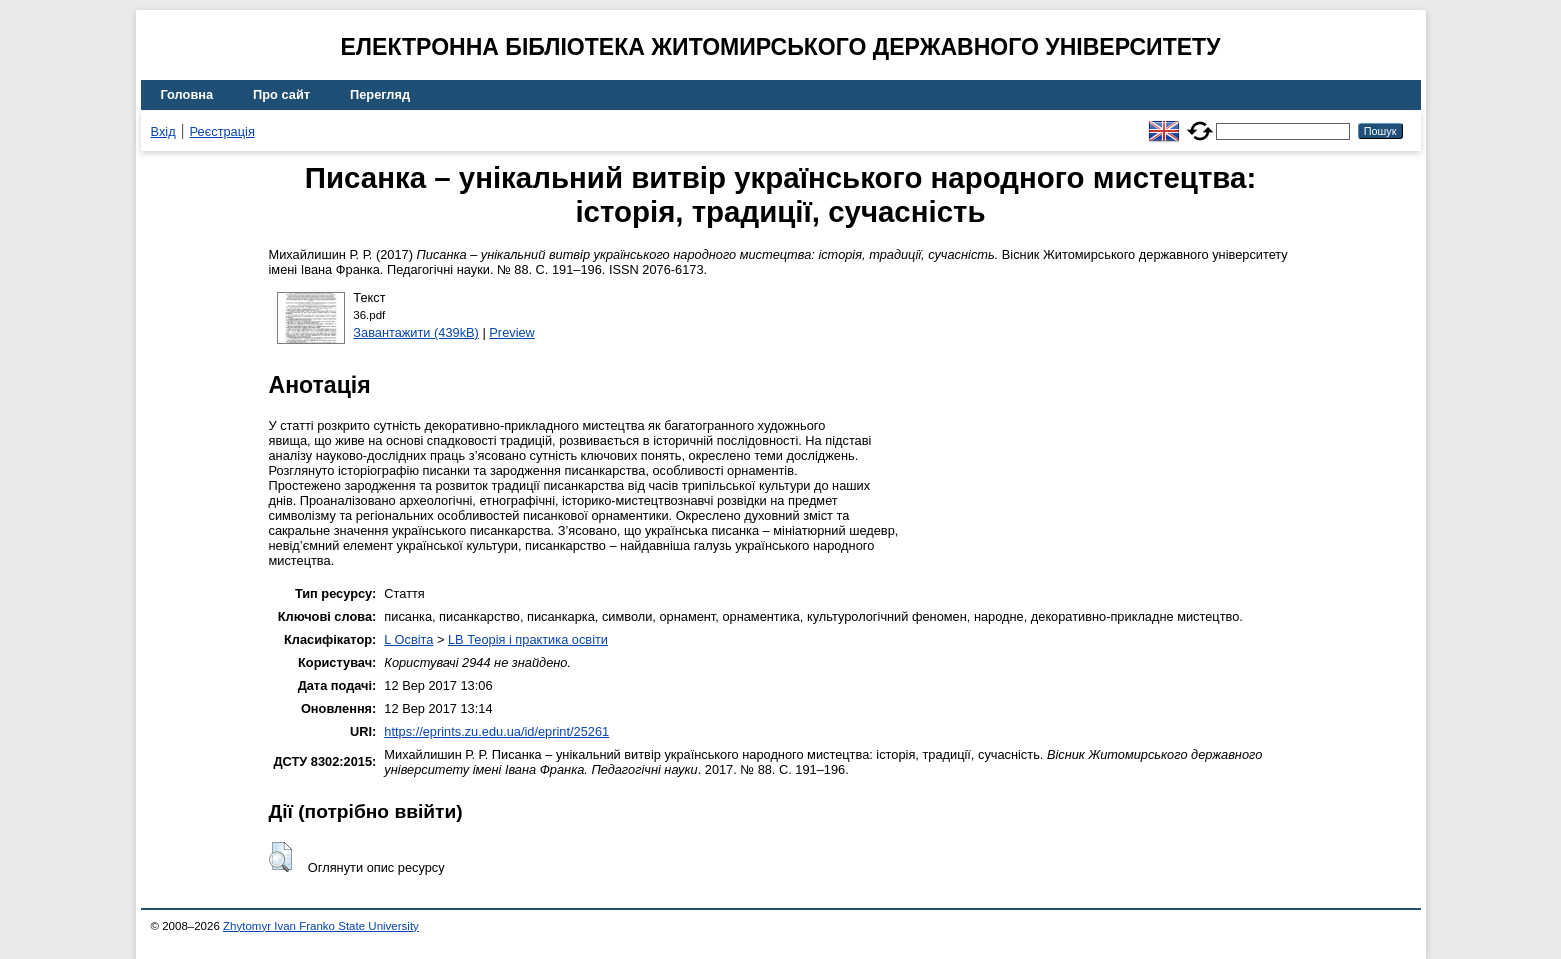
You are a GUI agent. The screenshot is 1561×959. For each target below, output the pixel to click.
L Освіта (408, 639)
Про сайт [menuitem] (281, 94)
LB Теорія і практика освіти (528, 639)
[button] (280, 857)
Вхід (163, 131)
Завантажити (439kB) (416, 332)
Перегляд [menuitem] (380, 94)
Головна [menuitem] (187, 94)
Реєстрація (222, 131)
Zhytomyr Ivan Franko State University (321, 926)
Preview (512, 332)
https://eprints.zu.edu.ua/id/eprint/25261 (496, 731)
